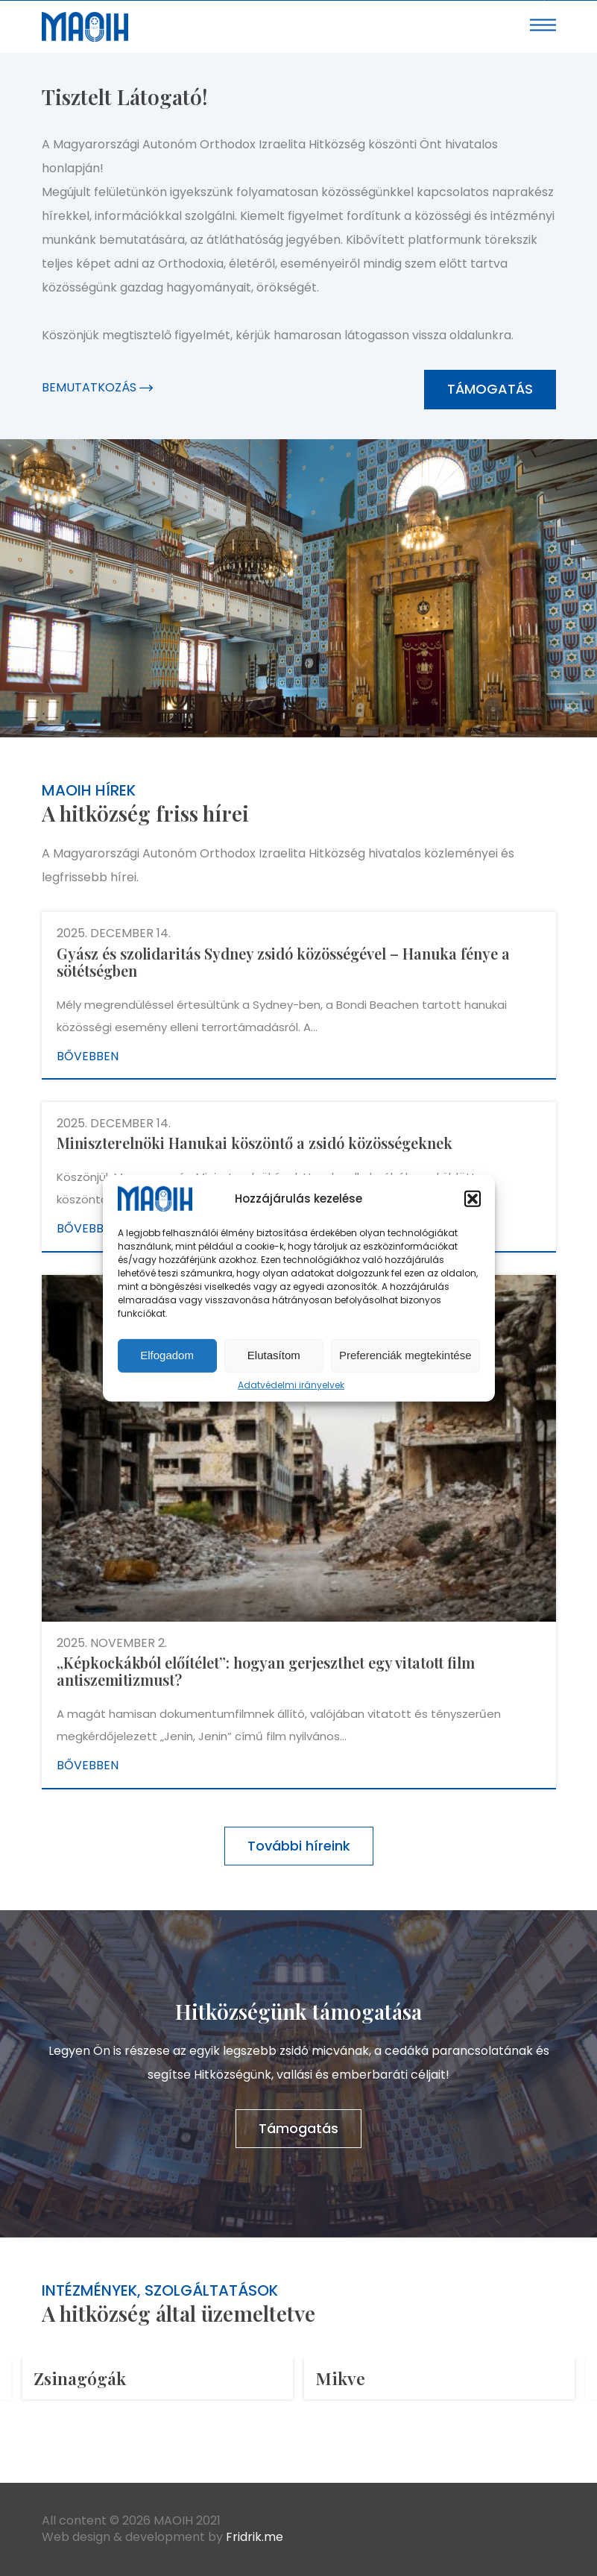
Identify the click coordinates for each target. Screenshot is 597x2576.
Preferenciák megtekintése (405, 1355)
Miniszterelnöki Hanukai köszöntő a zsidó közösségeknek (254, 1143)
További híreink (298, 1845)
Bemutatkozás (97, 387)
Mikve (340, 2378)
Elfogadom (167, 1355)
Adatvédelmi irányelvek (291, 1385)
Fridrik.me (254, 2536)
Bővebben (88, 1056)
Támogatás (490, 389)
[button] (472, 1198)
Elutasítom (273, 1355)
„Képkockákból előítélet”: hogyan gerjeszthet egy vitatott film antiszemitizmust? (266, 1670)
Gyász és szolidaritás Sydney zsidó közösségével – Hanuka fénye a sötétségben (283, 961)
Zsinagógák (80, 2378)
